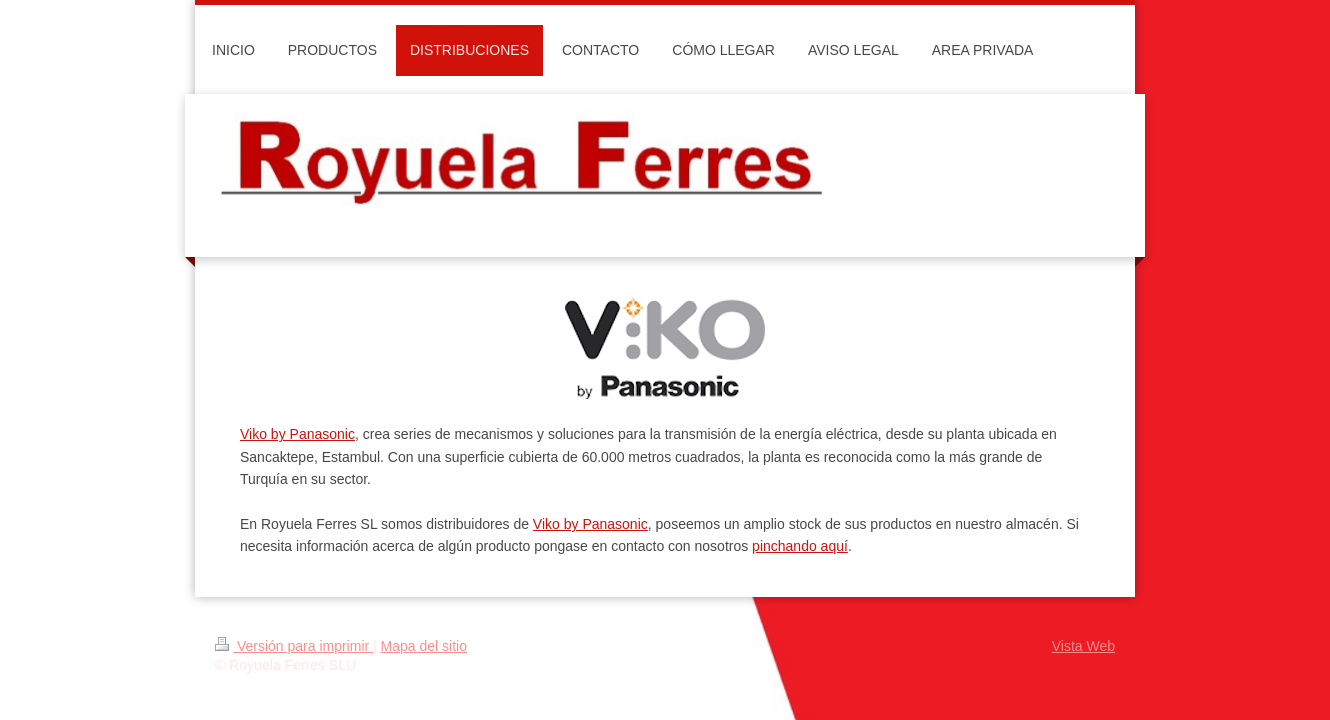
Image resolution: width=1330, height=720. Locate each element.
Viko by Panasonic (297, 434)
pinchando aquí (800, 546)
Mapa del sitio (424, 646)
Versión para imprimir (294, 646)
